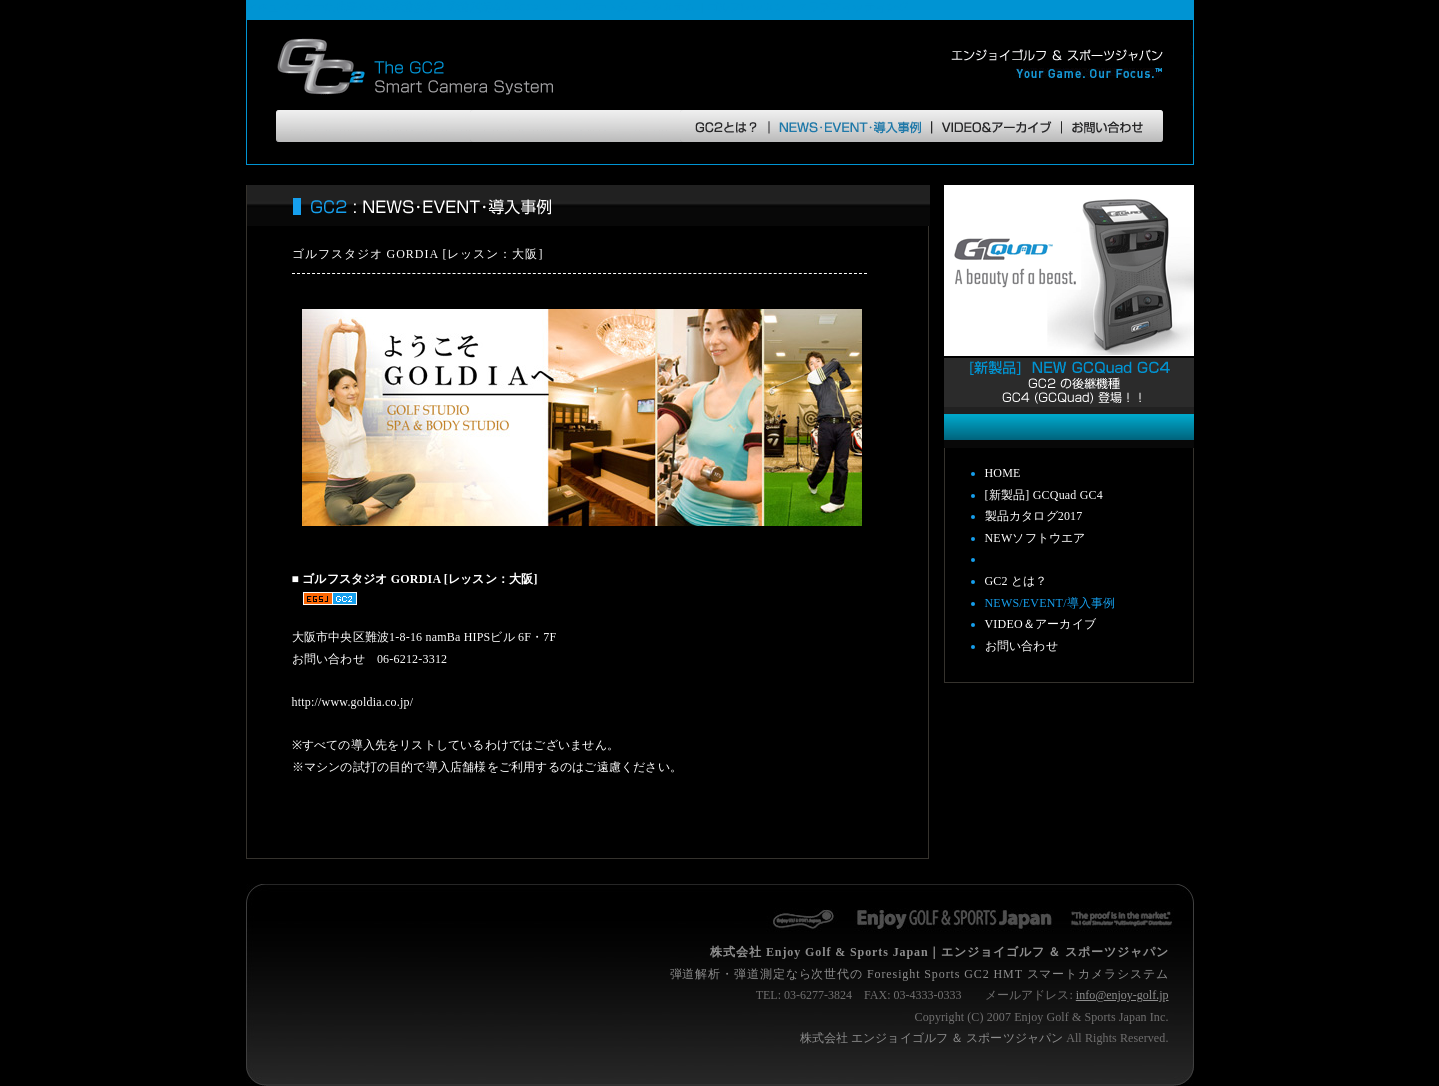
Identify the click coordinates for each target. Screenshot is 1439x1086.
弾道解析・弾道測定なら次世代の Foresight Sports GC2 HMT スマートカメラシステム (919, 974)
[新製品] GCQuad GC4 (1044, 495)
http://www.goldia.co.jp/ (353, 702)
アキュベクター (285, 7)
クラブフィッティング (852, 7)
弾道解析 (413, 7)
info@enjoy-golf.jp (1122, 995)
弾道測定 (469, 7)
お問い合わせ (1021, 646)
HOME (1003, 473)
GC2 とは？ (1016, 581)
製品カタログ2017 (1034, 516)
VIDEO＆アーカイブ (1041, 624)
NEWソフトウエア (1035, 538)
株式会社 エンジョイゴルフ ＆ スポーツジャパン (931, 1038)
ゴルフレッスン (746, 7)
